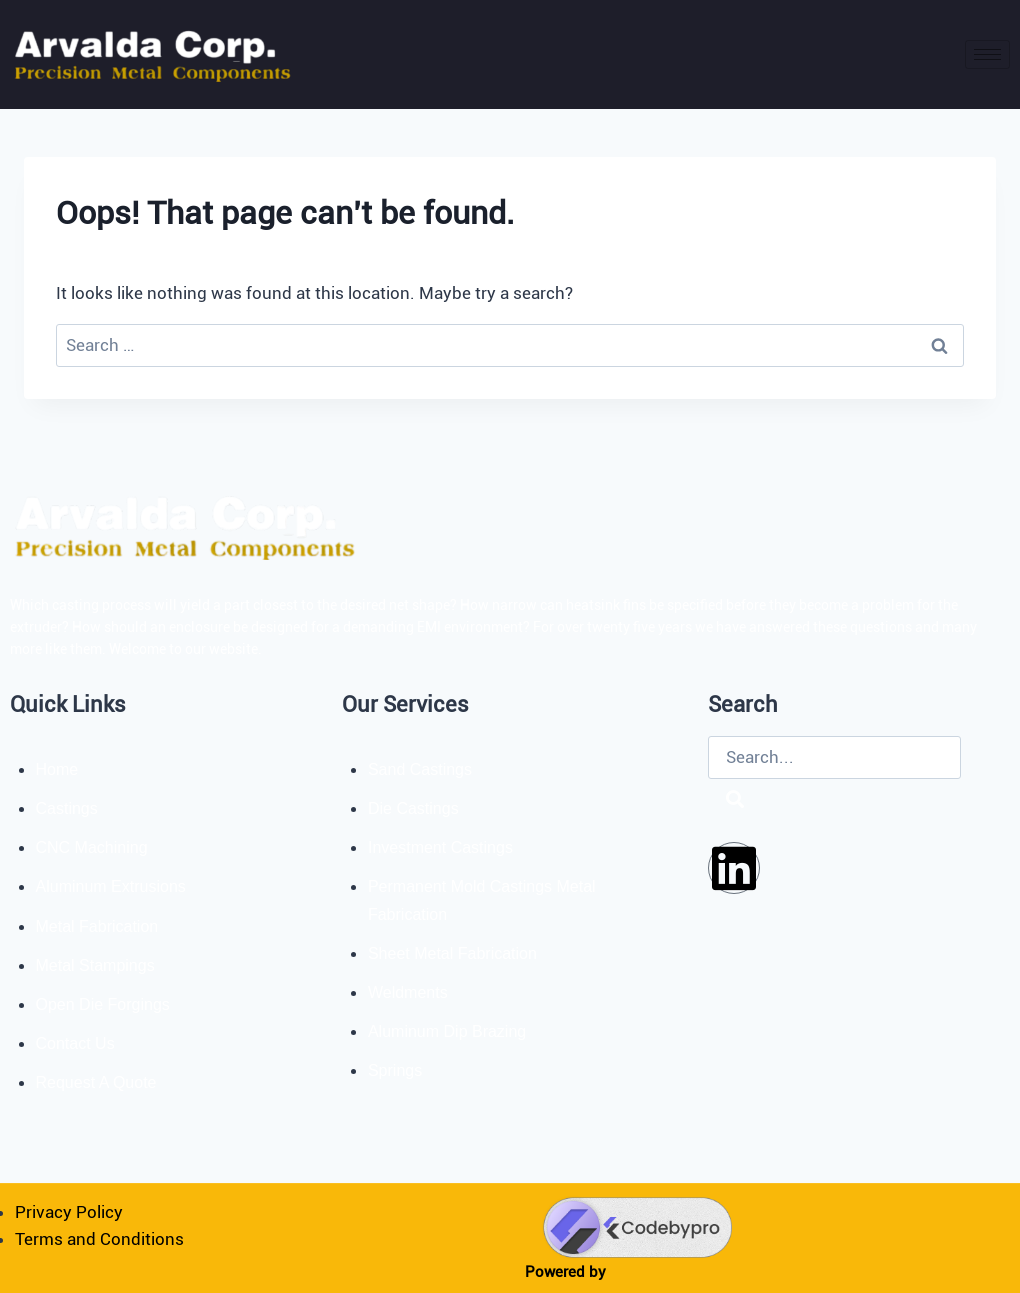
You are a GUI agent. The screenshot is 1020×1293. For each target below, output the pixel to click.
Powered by (565, 1272)
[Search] (735, 800)
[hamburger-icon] (987, 54)
